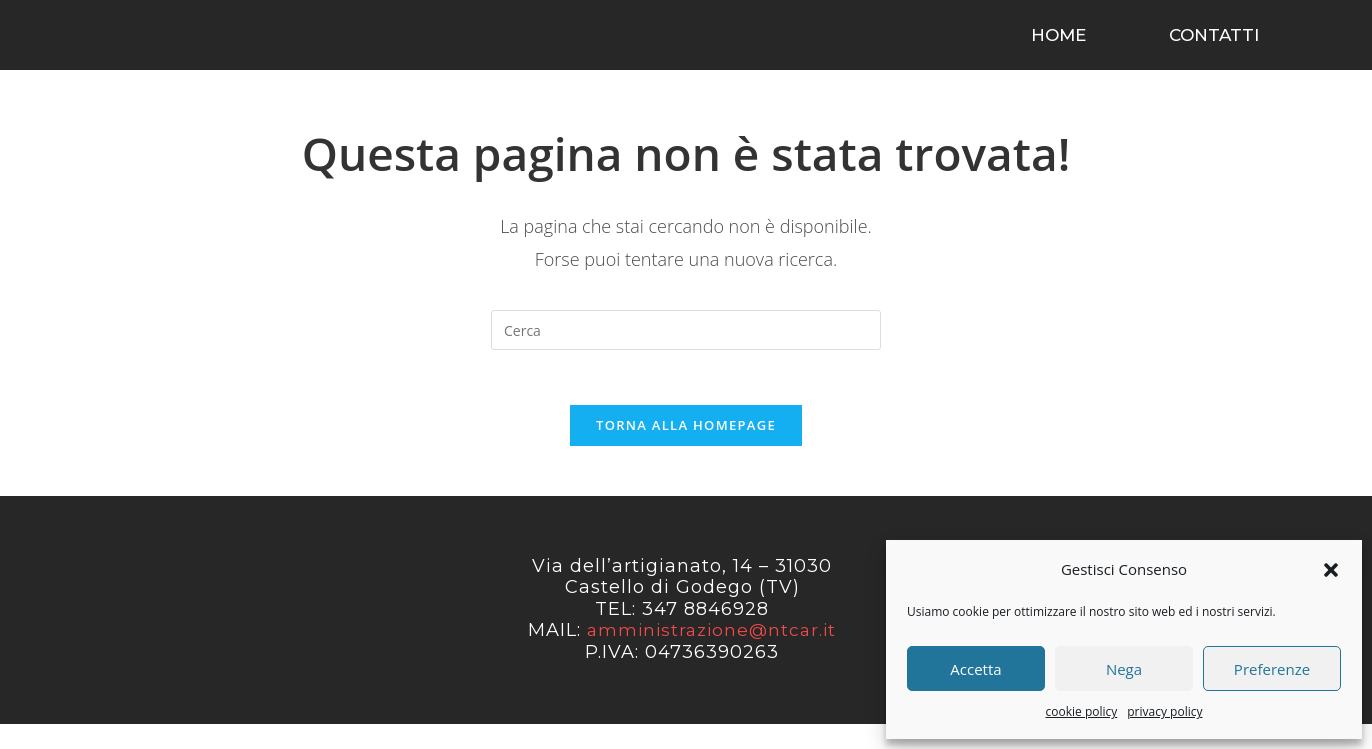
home (1058, 45)
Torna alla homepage (686, 450)
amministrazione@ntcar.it (712, 656)
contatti (1214, 45)
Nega (1124, 669)
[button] (1331, 570)
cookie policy (1082, 711)
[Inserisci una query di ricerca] (686, 350)
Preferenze (1272, 669)
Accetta (975, 669)
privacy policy (1164, 711)
